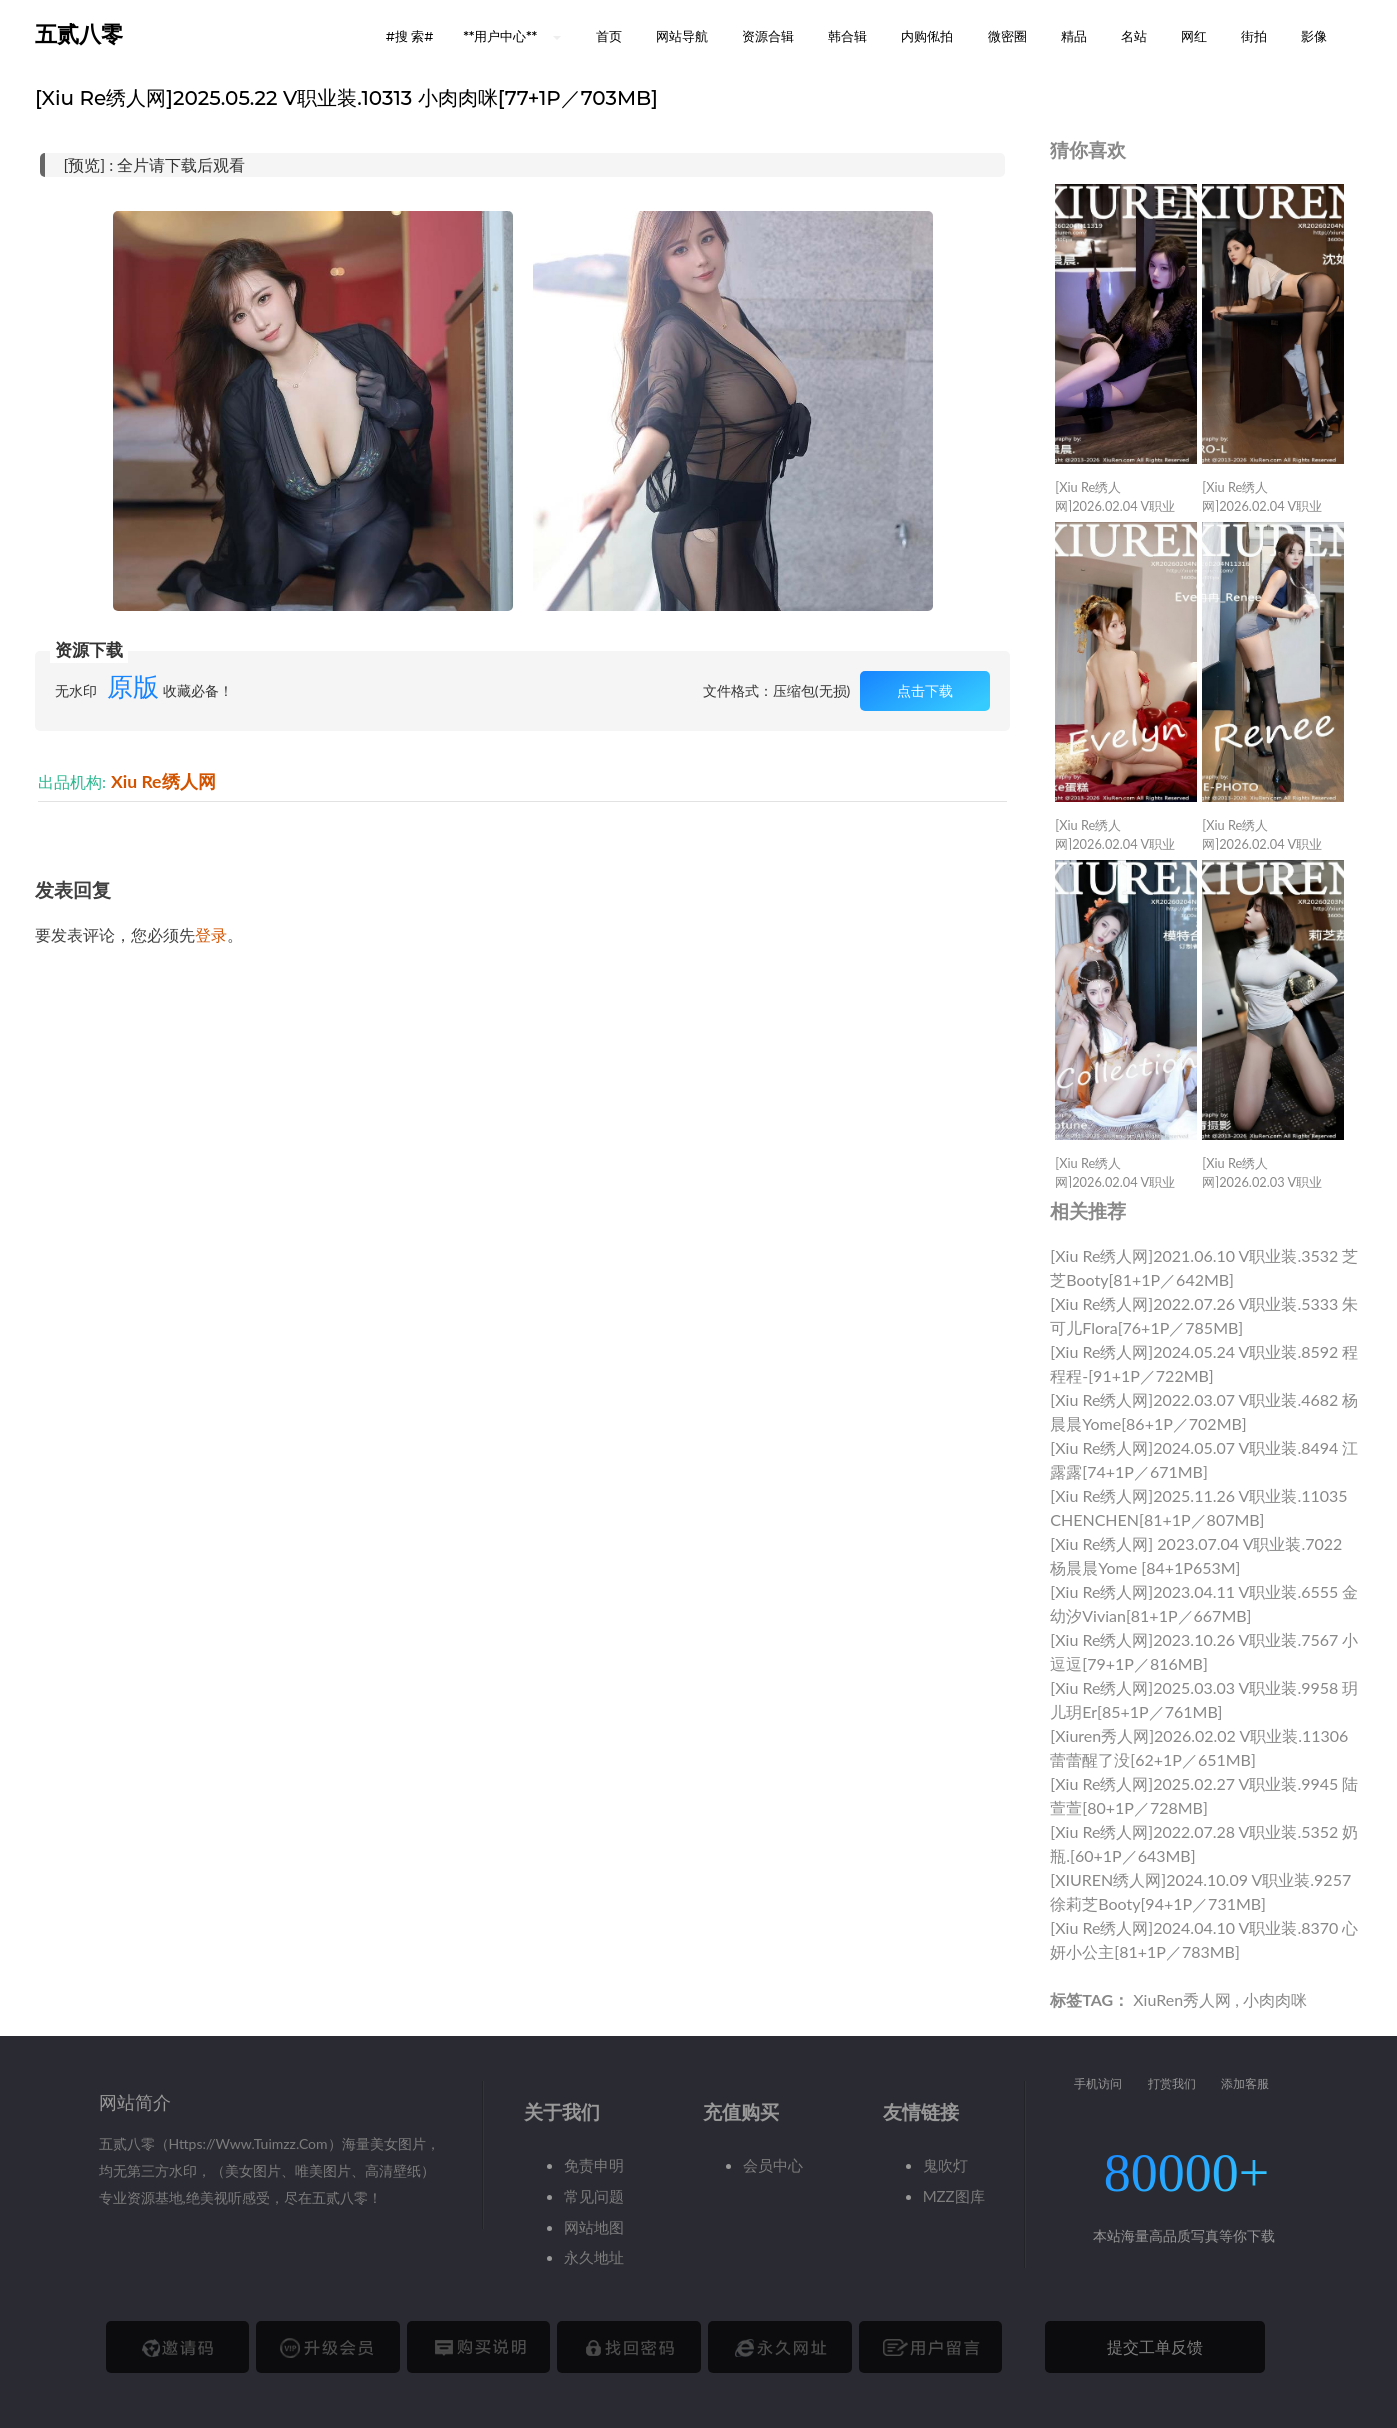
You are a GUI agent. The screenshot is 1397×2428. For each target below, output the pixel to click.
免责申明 (594, 2165)
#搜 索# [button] (410, 36)
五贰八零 (79, 34)
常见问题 (594, 2196)
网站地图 (594, 2227)
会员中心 (773, 2165)
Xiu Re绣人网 (163, 781)
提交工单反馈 (1155, 2346)
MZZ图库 (954, 2196)
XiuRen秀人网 (1182, 1999)
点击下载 (925, 690)
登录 (211, 934)
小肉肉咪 (1275, 1999)
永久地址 (594, 2257)
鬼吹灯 (945, 2165)
